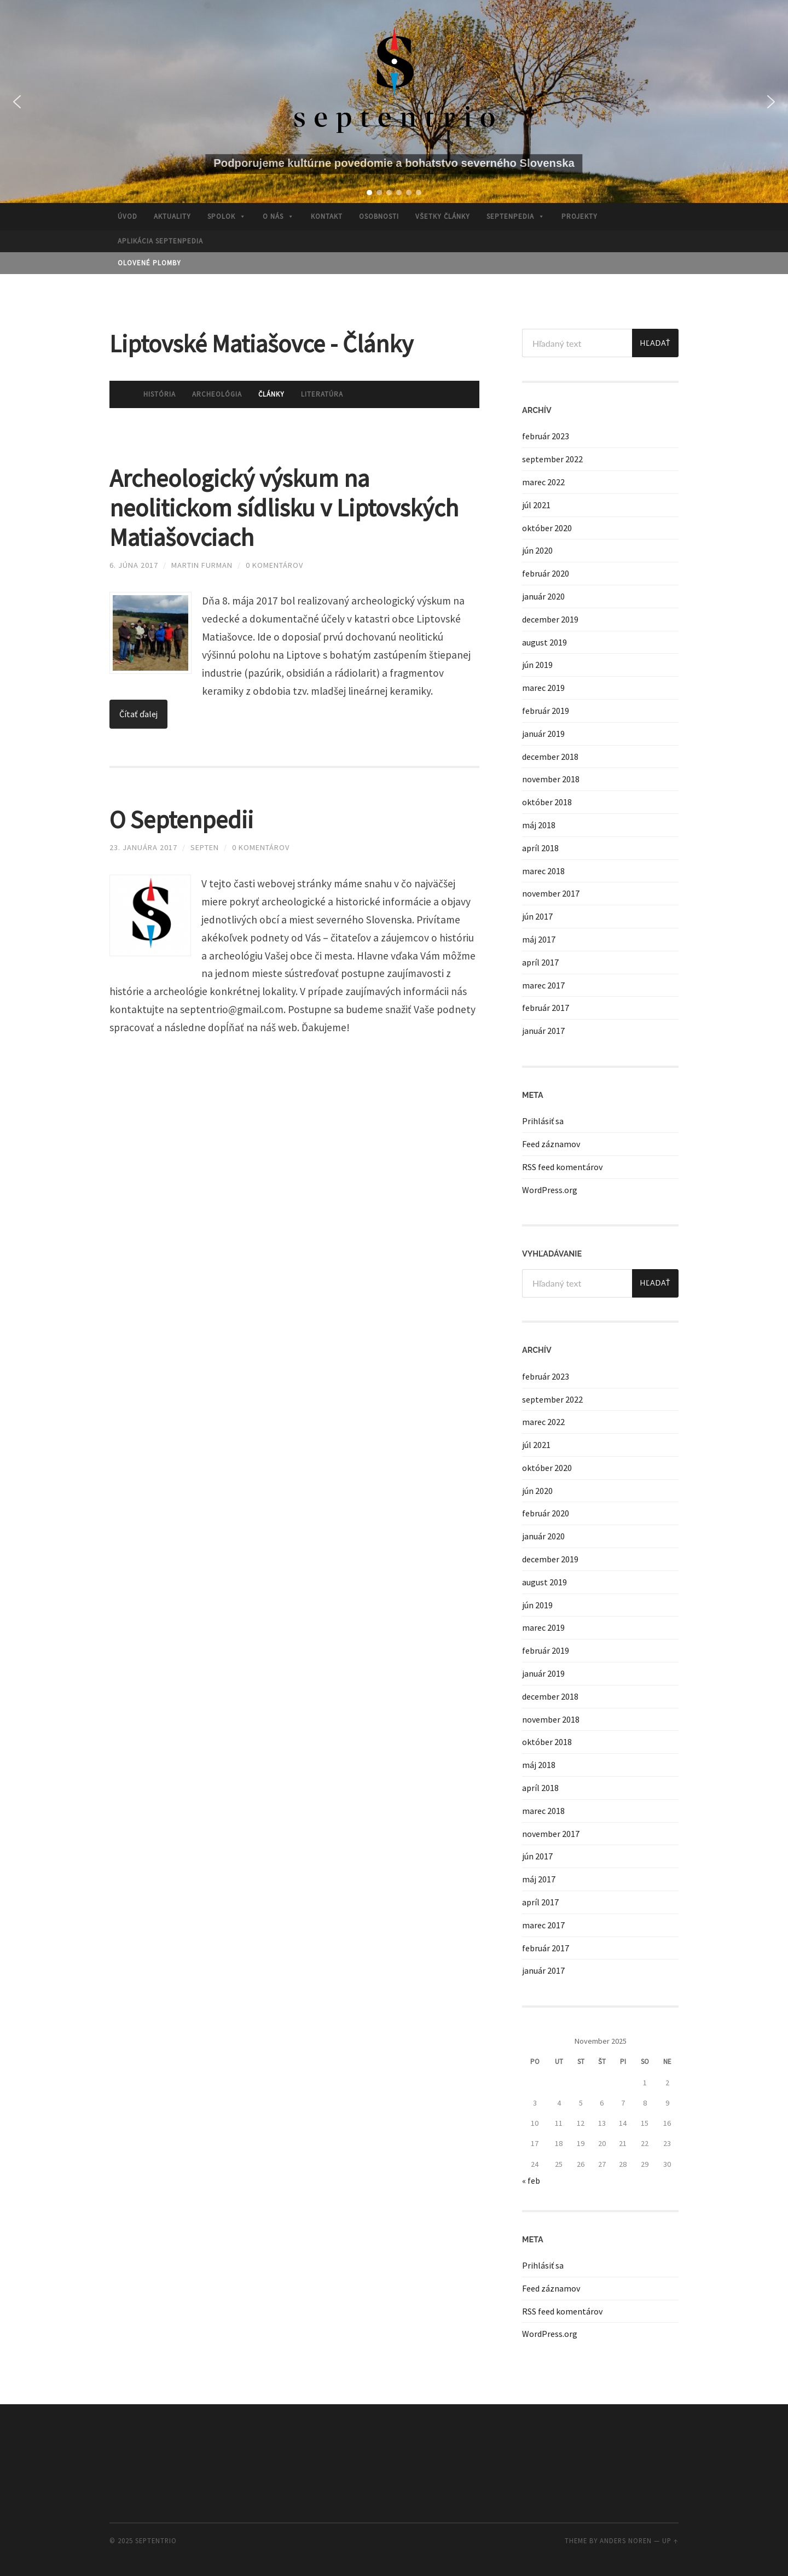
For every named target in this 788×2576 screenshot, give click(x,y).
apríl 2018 (540, 847)
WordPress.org (549, 1189)
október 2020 (547, 527)
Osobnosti (379, 216)
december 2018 (550, 756)
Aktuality (172, 216)
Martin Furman (202, 565)
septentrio (156, 2540)
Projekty (579, 216)
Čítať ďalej (138, 713)
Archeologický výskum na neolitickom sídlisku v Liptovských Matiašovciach (284, 508)
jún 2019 (537, 664)
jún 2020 (537, 550)
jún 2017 (537, 916)
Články (271, 394)
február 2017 (545, 1007)
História (159, 394)
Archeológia (217, 394)
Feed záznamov (551, 1143)
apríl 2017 (540, 962)
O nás (278, 216)
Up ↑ (670, 2540)
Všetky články (442, 216)
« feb (531, 2180)
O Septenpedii (181, 819)
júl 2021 (536, 504)
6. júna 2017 (133, 565)
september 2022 (552, 458)
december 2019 (550, 619)
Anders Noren (626, 2540)
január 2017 (543, 1030)
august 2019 (544, 642)
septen (204, 847)
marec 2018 (543, 870)
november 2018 (551, 779)
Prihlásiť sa (543, 1120)
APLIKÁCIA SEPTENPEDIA (160, 241)
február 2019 (545, 710)
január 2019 (543, 733)
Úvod (127, 216)
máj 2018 (538, 824)
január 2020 (543, 596)
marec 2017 (543, 985)
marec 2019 (543, 687)
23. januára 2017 (143, 847)
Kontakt (327, 216)
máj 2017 (538, 939)
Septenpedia (515, 216)
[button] (17, 102)
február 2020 (545, 573)
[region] (394, 101)
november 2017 (551, 893)
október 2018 (547, 801)
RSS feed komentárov (562, 1166)
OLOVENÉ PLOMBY (149, 263)
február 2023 (545, 436)
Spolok (226, 216)
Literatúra (322, 394)
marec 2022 (543, 481)
